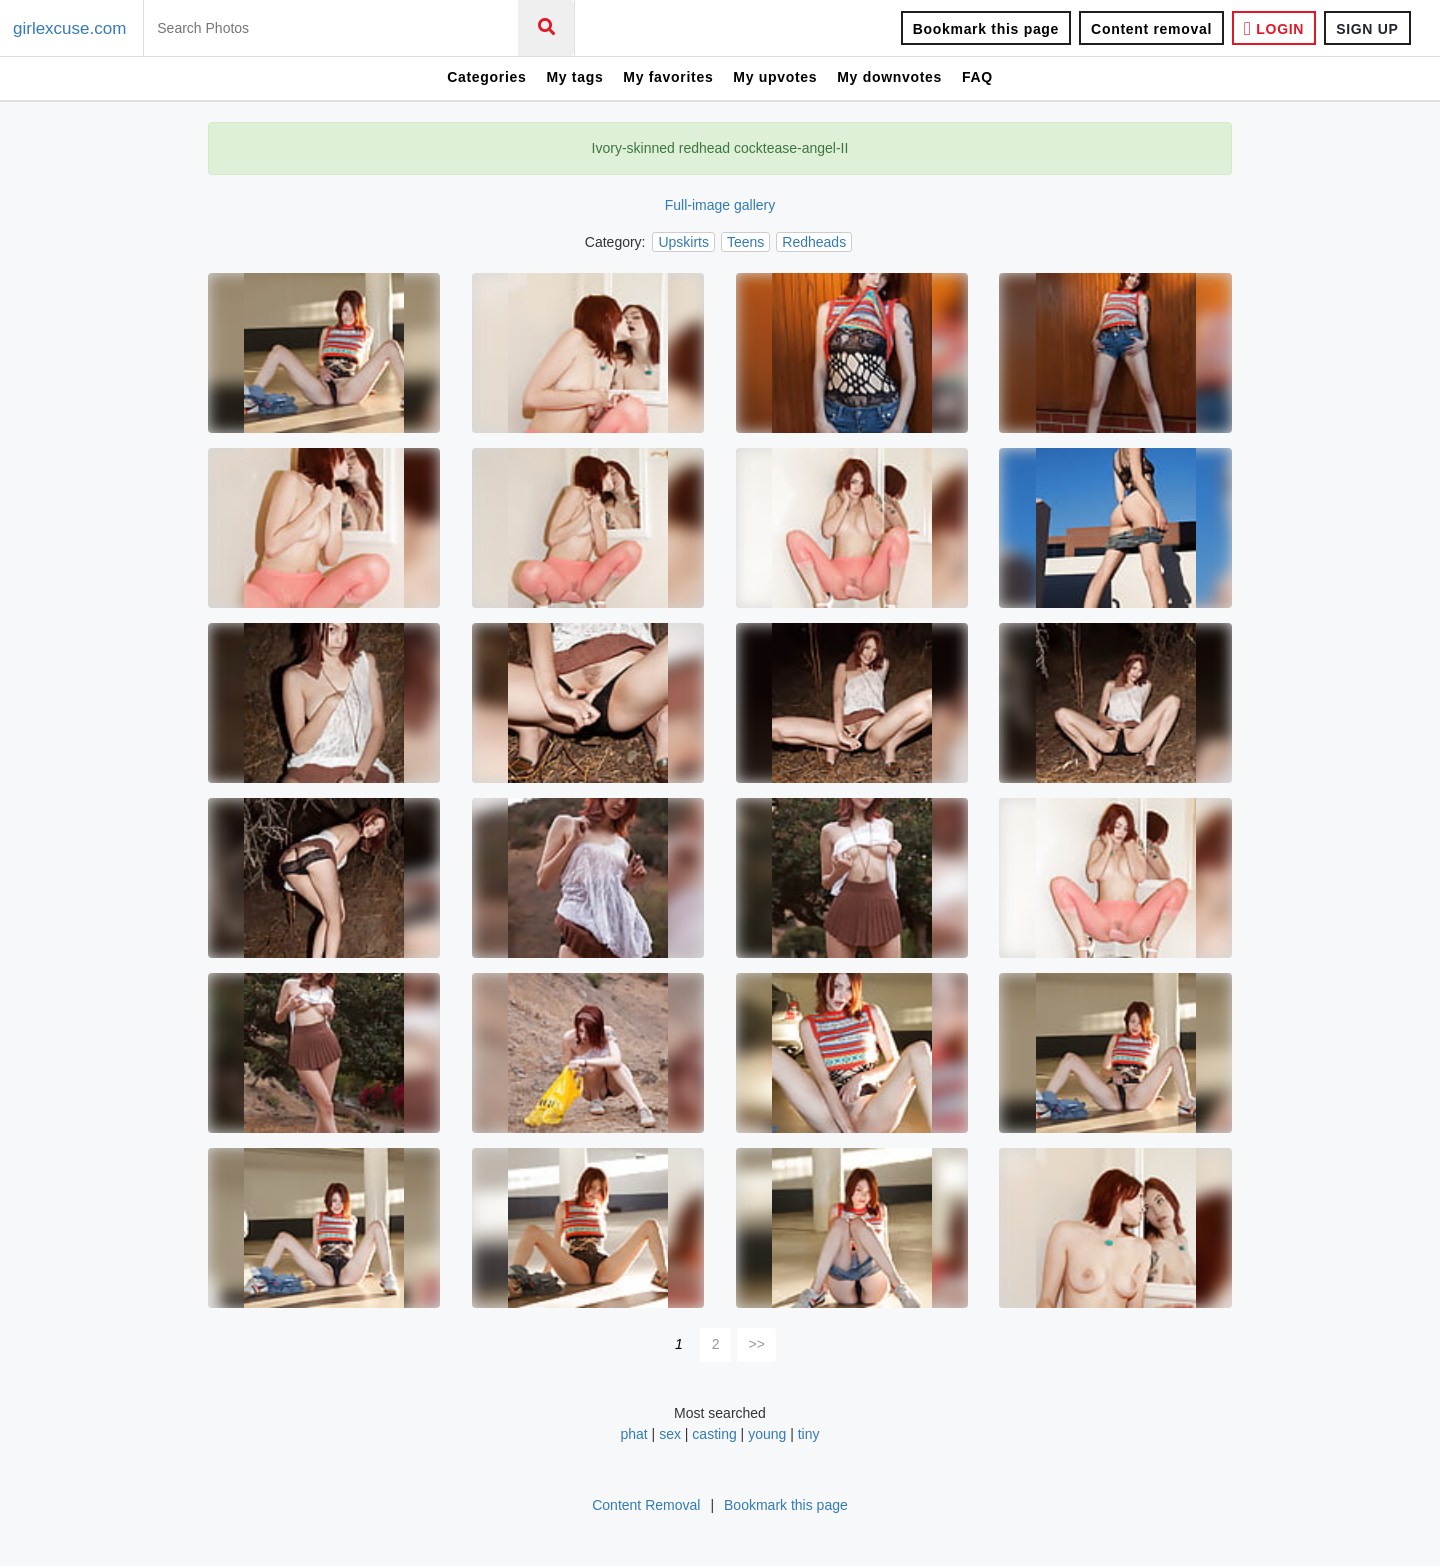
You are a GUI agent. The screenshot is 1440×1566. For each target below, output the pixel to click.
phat (635, 1434)
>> (757, 1344)
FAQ (977, 77)
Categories (486, 77)
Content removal (1151, 29)
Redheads (814, 242)
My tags (574, 77)
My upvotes (775, 77)
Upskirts (683, 242)
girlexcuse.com (69, 28)
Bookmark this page (986, 29)
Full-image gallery (720, 205)
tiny (809, 1434)
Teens (745, 242)
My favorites (668, 77)
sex (670, 1434)
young (767, 1434)
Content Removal (646, 1505)
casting (714, 1434)
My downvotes (889, 77)
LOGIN (1274, 28)
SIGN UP (1367, 29)
